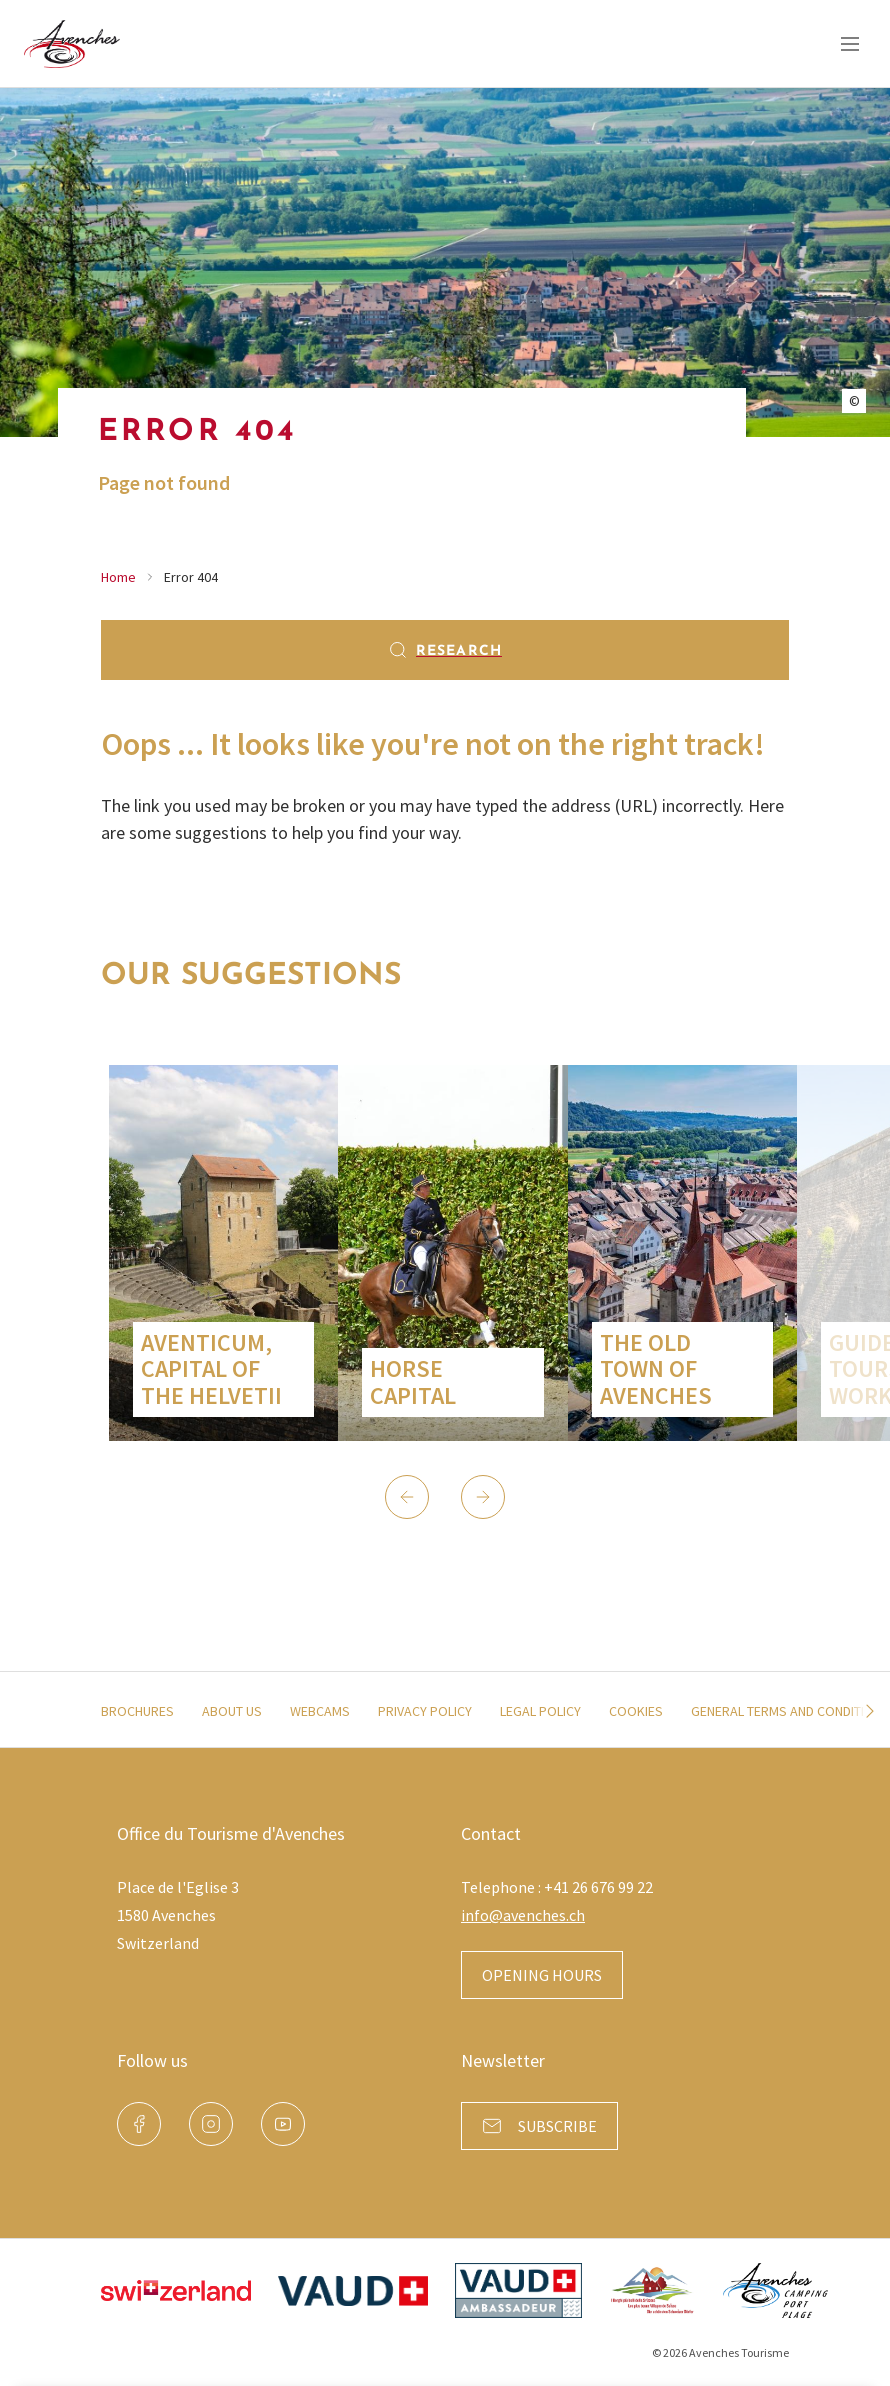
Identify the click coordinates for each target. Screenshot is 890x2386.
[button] (407, 1497)
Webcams (320, 1711)
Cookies (636, 1711)
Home (118, 577)
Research (445, 650)
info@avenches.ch (523, 1915)
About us (232, 1711)
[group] (223, 1253)
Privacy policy (425, 1711)
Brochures (137, 1711)
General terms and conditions (790, 1711)
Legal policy (540, 1711)
